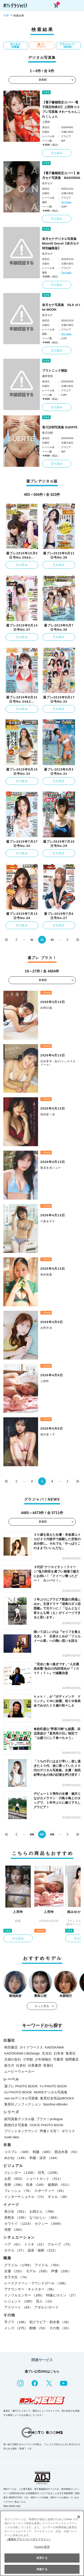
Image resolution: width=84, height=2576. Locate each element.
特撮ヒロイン (62, 2295)
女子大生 (16, 2277)
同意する (42, 2569)
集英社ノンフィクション (22, 2104)
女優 (14, 2271)
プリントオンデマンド (21, 2131)
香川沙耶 (47, 432)
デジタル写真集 (15, 45)
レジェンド (19, 2301)
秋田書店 (11, 2047)
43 (52, 939)
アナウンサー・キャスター (30, 2289)
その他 (60, 2328)
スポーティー (50, 2191)
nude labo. (12, 2137)
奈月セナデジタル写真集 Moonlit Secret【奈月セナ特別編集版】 (61, 243)
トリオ (35, 2244)
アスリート (18, 2307)
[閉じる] (79, 2517)
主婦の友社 (12, 2059)
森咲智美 (47, 376)
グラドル (18, 2265)
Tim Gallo (66, 202)
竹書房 (58, 2059)
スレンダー (20, 2172)
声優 (61, 2271)
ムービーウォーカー (19, 2071)
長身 (36, 2184)
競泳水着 (66, 2152)
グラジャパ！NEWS (68, 45)
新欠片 (9, 2065)
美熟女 (16, 2217)
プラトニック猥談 (54, 370)
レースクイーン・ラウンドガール (36, 2283)
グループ (59, 2244)
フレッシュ (18, 2191)
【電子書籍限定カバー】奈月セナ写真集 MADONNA (61, 175)
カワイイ (18, 2223)
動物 (38, 2328)
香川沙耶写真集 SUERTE (60, 427)
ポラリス (68, 2131)
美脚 (14, 2184)
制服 (43, 2152)
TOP (6, 15)
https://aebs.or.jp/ (11, 2506)
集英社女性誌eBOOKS (57, 2098)
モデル (37, 2271)
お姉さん (42, 2211)
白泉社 (21, 2065)
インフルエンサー (24, 2295)
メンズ (16, 2328)
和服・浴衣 (44, 2158)
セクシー (49, 2223)
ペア (13, 2244)
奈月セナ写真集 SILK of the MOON (61, 307)
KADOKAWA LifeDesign (22, 2053)
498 (52, 1834)
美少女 (16, 2211)
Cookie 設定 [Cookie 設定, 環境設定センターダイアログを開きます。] (42, 2547)
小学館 (28, 2059)
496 (32, 1834)
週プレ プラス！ (41, 45)
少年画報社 (43, 2059)
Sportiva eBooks (55, 2104)
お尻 (14, 2178)
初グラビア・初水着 (50, 2322)
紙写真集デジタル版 (19, 2119)
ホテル (15, 2250)
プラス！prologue (49, 2119)
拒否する (42, 2557)
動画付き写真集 (16, 2125)
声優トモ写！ (50, 2131)
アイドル (48, 2265)
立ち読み (57, 153)
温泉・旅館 (43, 2250)
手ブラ (16, 2322)
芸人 (45, 2301)
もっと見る (42, 2006)
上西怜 (46, 122)
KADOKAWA (54, 2047)
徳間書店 (72, 2059)
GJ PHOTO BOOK (18, 2092)
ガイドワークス (31, 2047)
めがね (16, 2158)
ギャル (58, 2197)
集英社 (71, 2053)
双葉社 (48, 2065)
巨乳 (49, 2172)
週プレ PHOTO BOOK (21, 2086)
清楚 (14, 2229)
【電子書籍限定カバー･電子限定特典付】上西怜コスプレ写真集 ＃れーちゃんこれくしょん (61, 109)
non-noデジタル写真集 (21, 2098)
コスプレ (17, 2152)
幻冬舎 (59, 2053)
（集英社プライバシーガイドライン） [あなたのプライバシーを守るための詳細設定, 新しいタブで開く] (28, 2539)
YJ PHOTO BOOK (53, 2086)
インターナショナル (25, 2197)
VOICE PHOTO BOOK (46, 2125)
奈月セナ (47, 183)
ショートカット (44, 2178)
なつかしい (44, 2217)
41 (31, 939)
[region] (42, 2543)
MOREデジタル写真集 (50, 2092)
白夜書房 (34, 2065)
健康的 (59, 2184)
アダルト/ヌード (46, 2307)
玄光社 (47, 2053)
